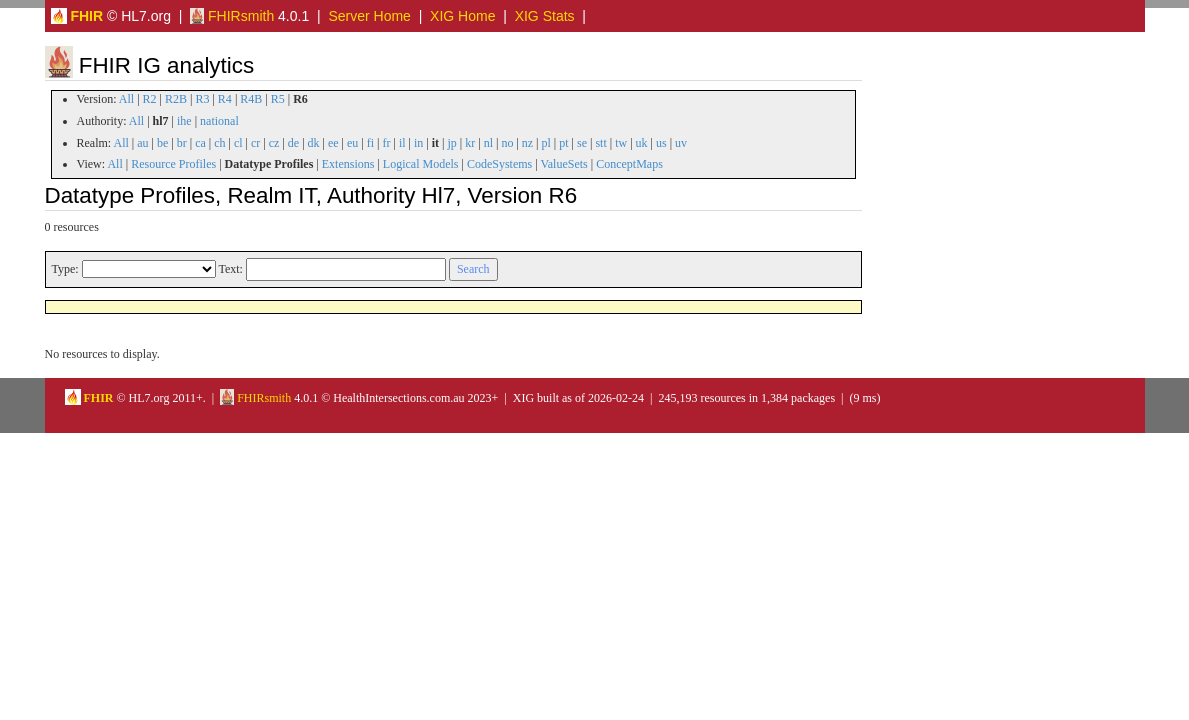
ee (333, 143)
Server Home (369, 16)
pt (563, 143)
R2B (176, 99)
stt (600, 143)
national (219, 121)
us (661, 143)
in (418, 143)
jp (451, 143)
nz (527, 143)
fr (386, 143)
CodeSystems (499, 164)
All (126, 99)
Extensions (348, 164)
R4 (225, 99)
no (507, 143)
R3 (202, 99)
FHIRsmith (232, 16)
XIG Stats (545, 16)
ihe (184, 121)
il (402, 143)
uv (681, 143)
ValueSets (563, 164)
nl (488, 143)
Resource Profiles (173, 164)
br (182, 143)
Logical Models (421, 164)
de (293, 143)
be (162, 143)
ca (200, 143)
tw (621, 143)
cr (255, 143)
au (142, 143)
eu (352, 143)
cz (274, 143)
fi (370, 143)
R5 (278, 99)
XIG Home (462, 16)
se (582, 143)
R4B (251, 99)
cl (238, 143)
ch (219, 143)
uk (642, 143)
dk (314, 143)
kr (470, 143)
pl (546, 143)
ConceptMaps (629, 164)
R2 (150, 99)
